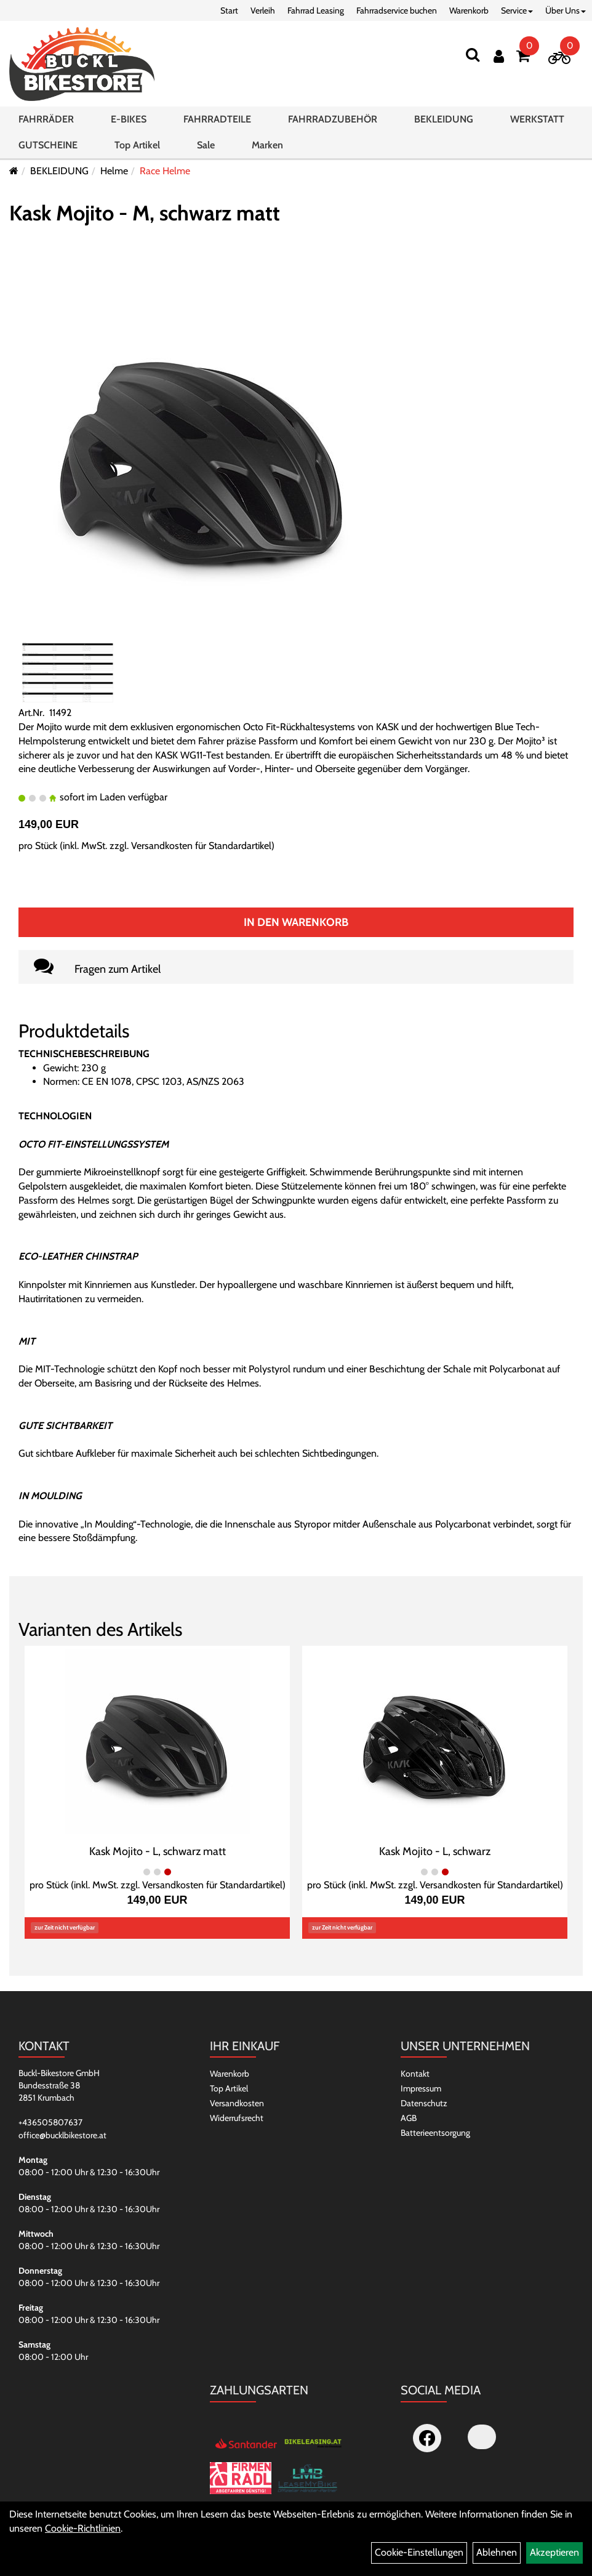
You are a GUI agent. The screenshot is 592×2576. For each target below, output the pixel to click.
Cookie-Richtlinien (83, 2528)
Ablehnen (496, 2552)
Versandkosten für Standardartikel (201, 845)
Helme (114, 171)
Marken (267, 145)
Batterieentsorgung (435, 2132)
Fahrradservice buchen (396, 10)
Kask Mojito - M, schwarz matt (144, 213)
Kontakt (415, 2073)
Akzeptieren (554, 2552)
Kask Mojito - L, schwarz (434, 1851)
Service (517, 10)
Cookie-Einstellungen (419, 2552)
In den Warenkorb (296, 922)
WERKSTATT (537, 119)
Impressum (421, 2088)
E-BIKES (128, 119)
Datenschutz (424, 2103)
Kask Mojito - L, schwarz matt (157, 1851)
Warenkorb (469, 10)
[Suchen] (472, 54)
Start (229, 10)
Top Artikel (137, 145)
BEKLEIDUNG (443, 119)
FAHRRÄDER (46, 119)
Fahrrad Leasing (315, 10)
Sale (206, 145)
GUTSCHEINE (48, 145)
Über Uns (565, 10)
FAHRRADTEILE (217, 119)
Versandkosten (237, 2103)
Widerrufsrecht (236, 2117)
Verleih (262, 10)
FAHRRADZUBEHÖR (332, 119)
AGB (409, 2117)
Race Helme (165, 171)
